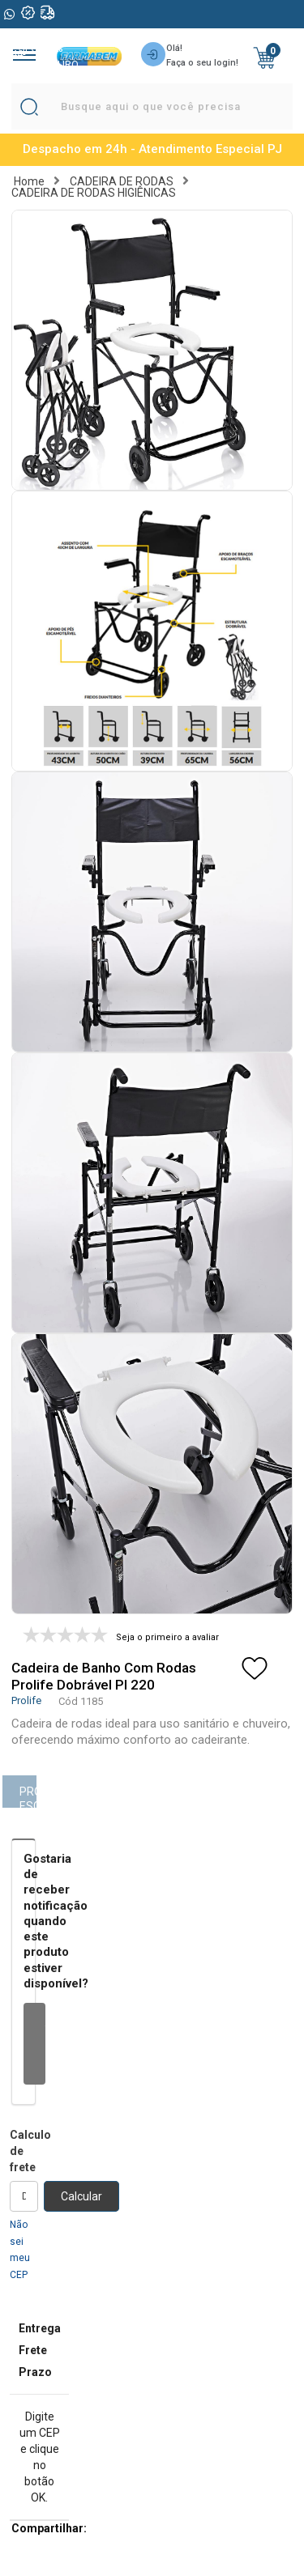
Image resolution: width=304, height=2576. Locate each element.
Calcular (81, 2196)
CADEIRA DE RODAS (121, 181)
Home (29, 181)
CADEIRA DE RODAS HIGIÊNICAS (93, 192)
